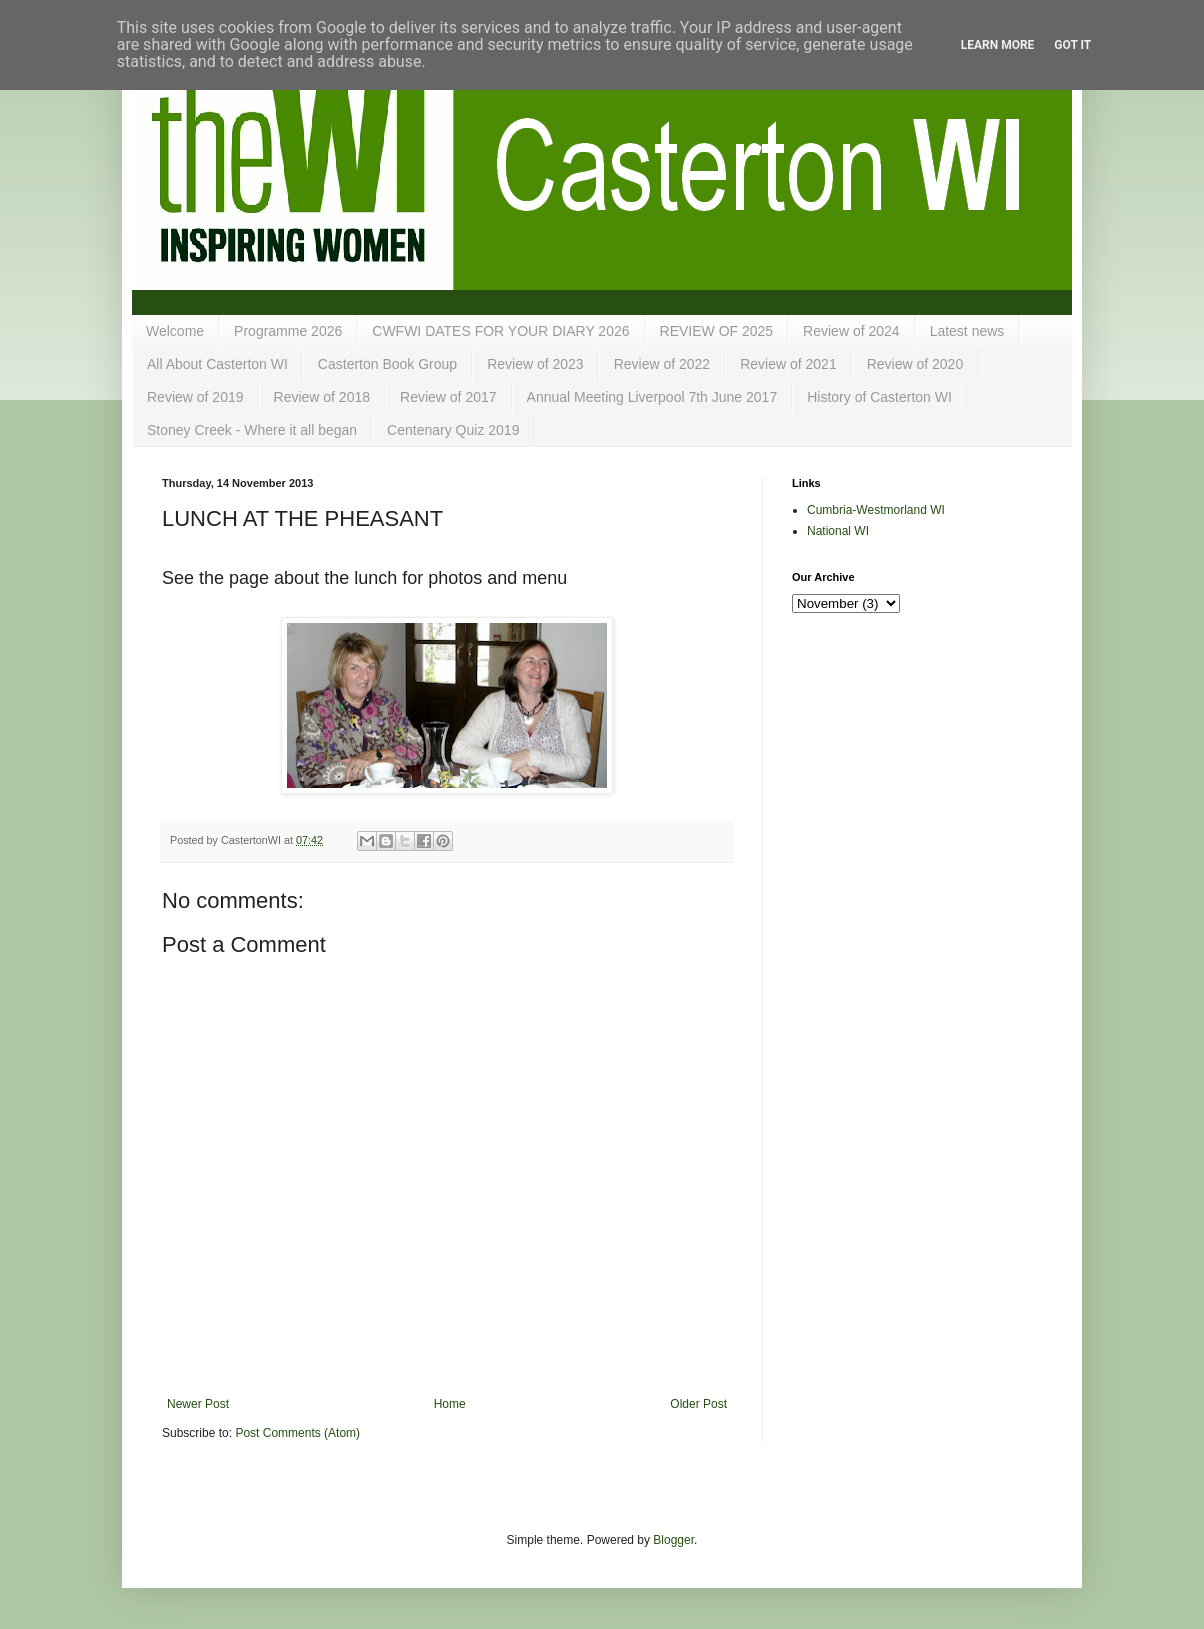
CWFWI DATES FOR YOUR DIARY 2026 (500, 331)
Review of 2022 (662, 364)
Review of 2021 (788, 364)
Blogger (673, 1540)
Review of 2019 (195, 397)
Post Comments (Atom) (297, 1433)
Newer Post (198, 1404)
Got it (1072, 45)
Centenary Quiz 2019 (453, 430)
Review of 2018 (322, 397)
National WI (838, 531)
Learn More (998, 45)
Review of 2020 (915, 364)
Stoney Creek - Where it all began (252, 430)
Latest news (967, 331)
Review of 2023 (535, 364)
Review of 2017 (448, 397)
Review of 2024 (851, 331)
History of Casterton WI (879, 397)
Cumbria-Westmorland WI (876, 510)
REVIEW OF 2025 (717, 331)
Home (450, 1404)
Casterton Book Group (387, 364)
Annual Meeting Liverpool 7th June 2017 (652, 397)
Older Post (698, 1404)
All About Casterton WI (217, 364)
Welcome (175, 331)
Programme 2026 (288, 331)
